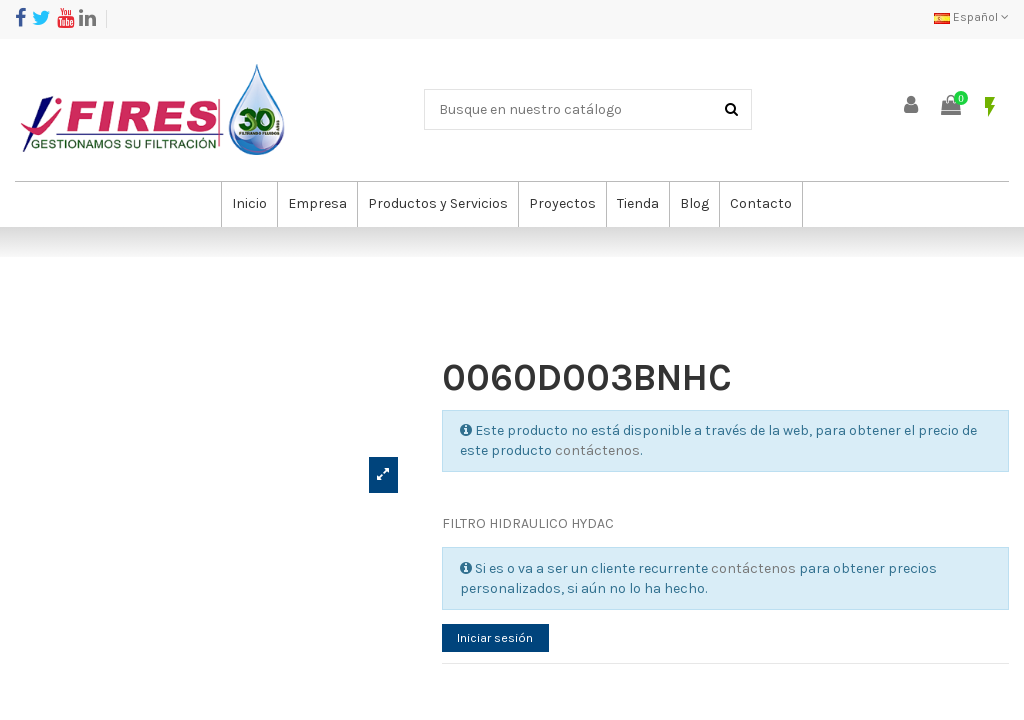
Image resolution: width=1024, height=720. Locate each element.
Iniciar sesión (502, 639)
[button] (317, 204)
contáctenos (597, 450)
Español (971, 17)
